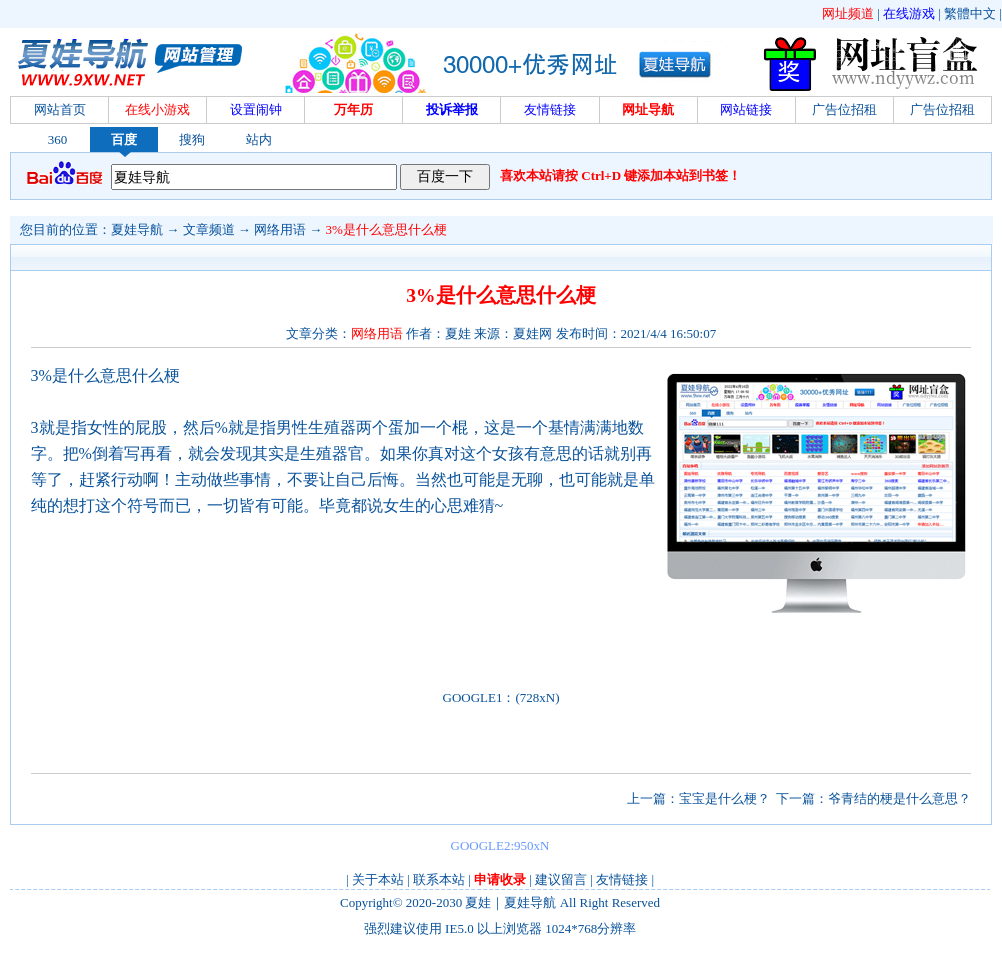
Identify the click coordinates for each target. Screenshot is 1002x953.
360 (58, 139)
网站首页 (60, 109)
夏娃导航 (137, 229)
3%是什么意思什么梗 (386, 229)
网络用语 (280, 229)
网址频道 (848, 13)
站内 (259, 139)
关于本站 (378, 879)
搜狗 (192, 139)
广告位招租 (844, 109)
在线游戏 (909, 13)
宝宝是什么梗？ (724, 798)
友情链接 (622, 879)
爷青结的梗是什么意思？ (899, 798)
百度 (124, 139)
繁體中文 (970, 13)
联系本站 (439, 879)
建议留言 (561, 879)
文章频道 (209, 229)
